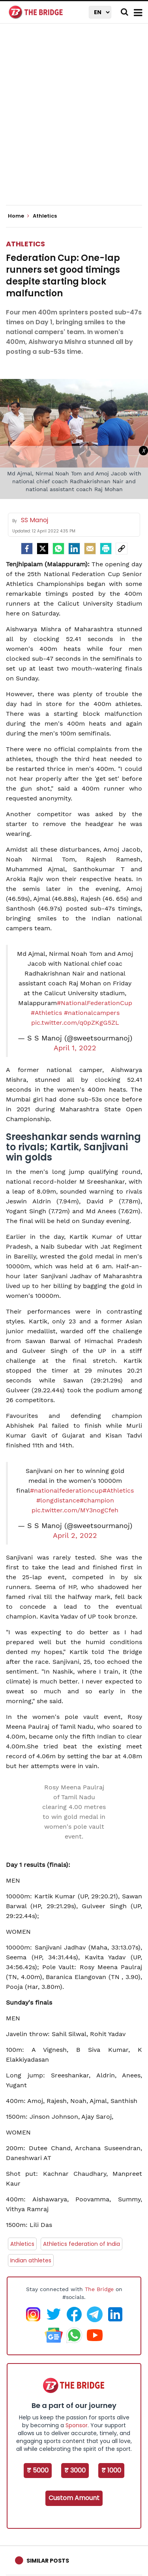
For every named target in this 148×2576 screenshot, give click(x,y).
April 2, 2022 (75, 1535)
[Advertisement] (74, 121)
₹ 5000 (38, 2470)
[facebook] (27, 548)
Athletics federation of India (81, 2244)
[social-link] (121, 548)
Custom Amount (74, 2497)
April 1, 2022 (75, 1048)
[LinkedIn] (74, 548)
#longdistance (58, 1500)
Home (18, 216)
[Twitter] (43, 548)
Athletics (25, 244)
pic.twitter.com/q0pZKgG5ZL (75, 1022)
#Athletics (46, 1012)
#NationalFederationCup (94, 1003)
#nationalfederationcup (66, 1490)
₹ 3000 (75, 2470)
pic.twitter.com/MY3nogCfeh (75, 1510)
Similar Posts (47, 2561)
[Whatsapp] (58, 548)
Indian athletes (30, 2260)
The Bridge (99, 2289)
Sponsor (77, 2425)
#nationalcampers (92, 1012)
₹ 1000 (111, 2470)
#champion (97, 1500)
